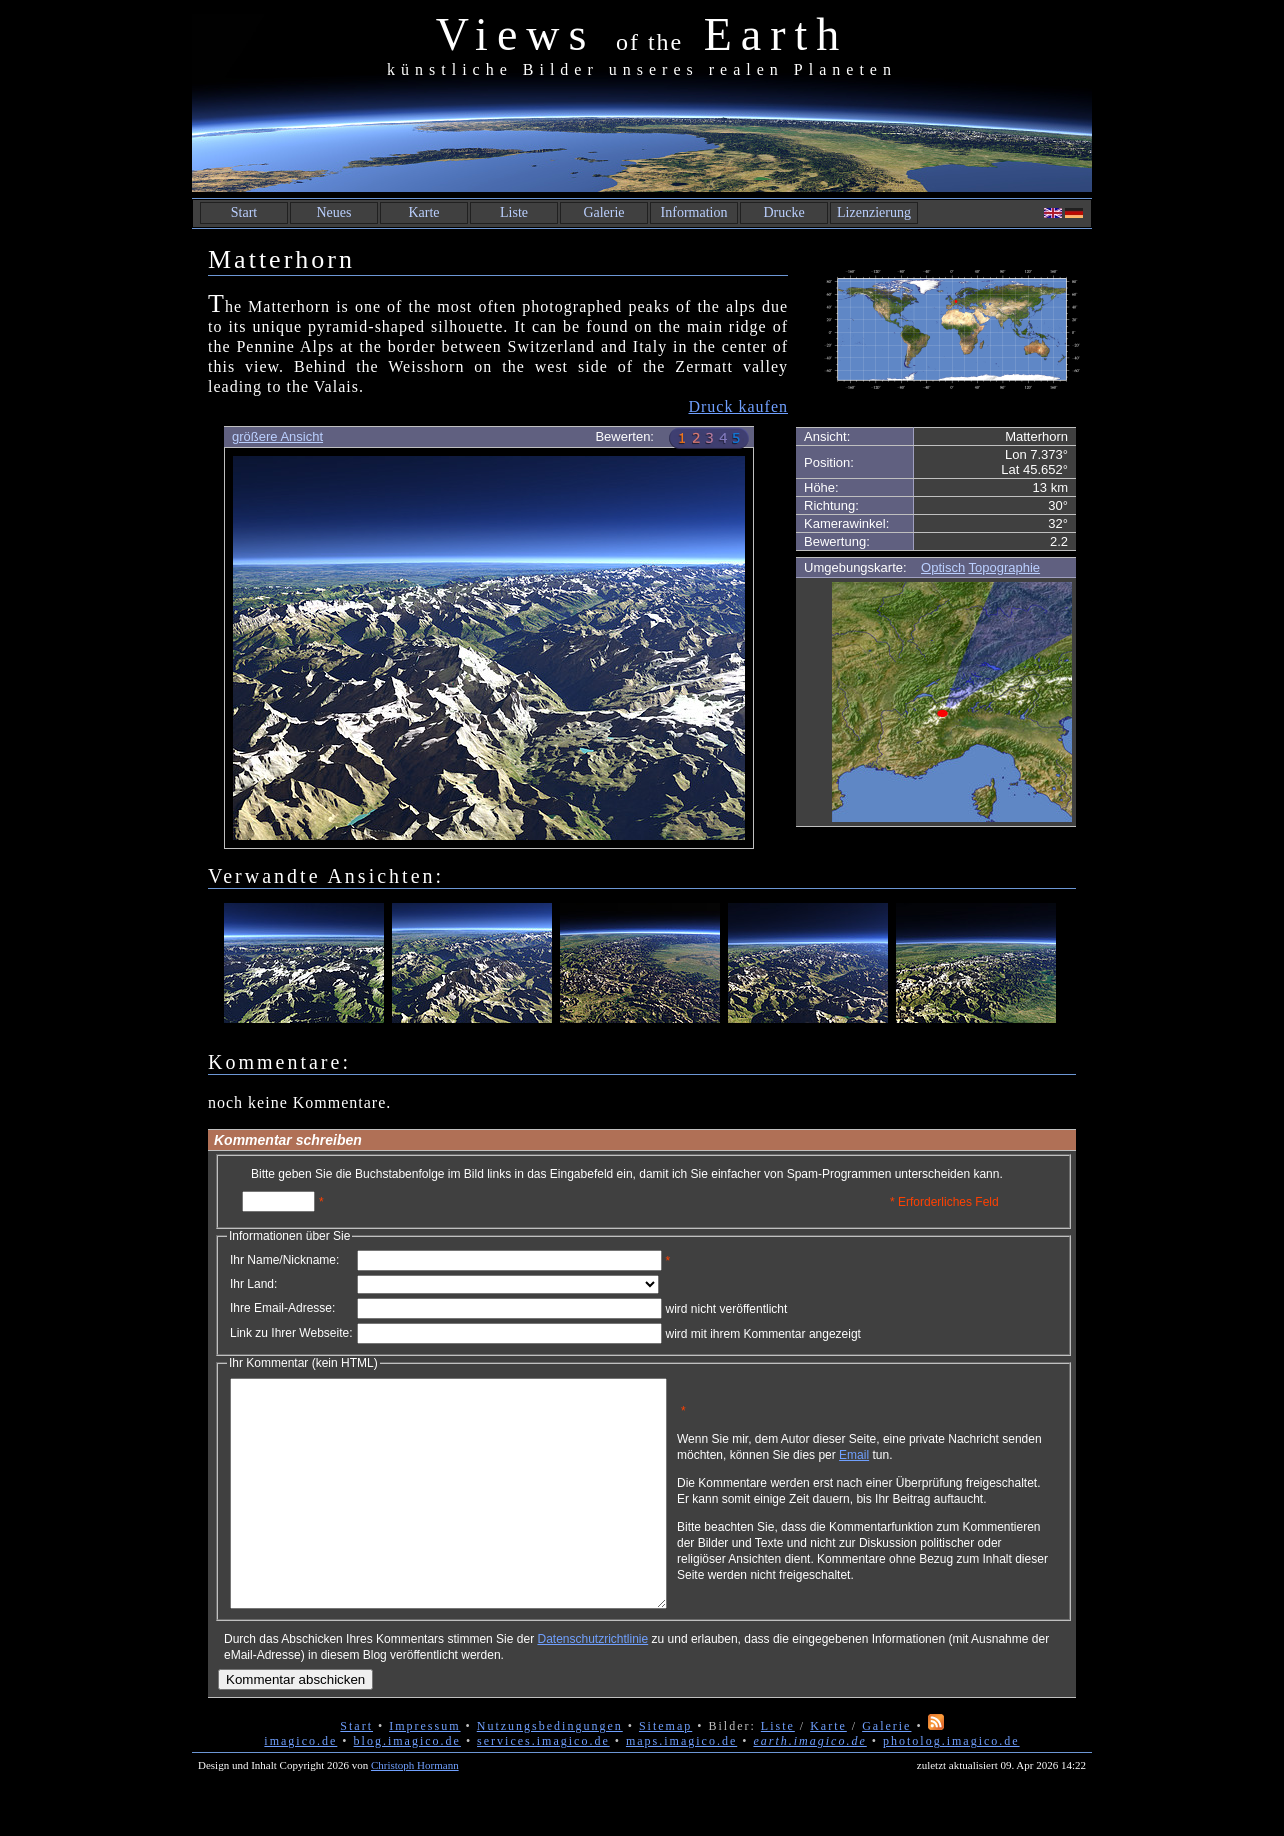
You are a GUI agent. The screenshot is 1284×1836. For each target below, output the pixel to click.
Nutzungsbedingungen (550, 1771)
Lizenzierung (874, 212)
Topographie (1005, 567)
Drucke (783, 212)
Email (949, 1462)
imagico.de (300, 1786)
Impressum (424, 1771)
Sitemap (665, 1771)
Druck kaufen (738, 406)
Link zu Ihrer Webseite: (291, 1333)
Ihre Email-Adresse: (282, 1308)
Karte (423, 212)
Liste (514, 212)
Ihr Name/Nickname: (284, 1260)
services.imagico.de (543, 1786)
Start (244, 212)
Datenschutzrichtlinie (592, 1684)
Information (694, 212)
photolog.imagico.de (951, 1786)
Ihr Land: (253, 1284)
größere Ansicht (277, 436)
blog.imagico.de (407, 1786)
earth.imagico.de (809, 1786)
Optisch (943, 567)
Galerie (603, 212)
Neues (334, 212)
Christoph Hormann (415, 1810)
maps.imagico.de (681, 1786)
